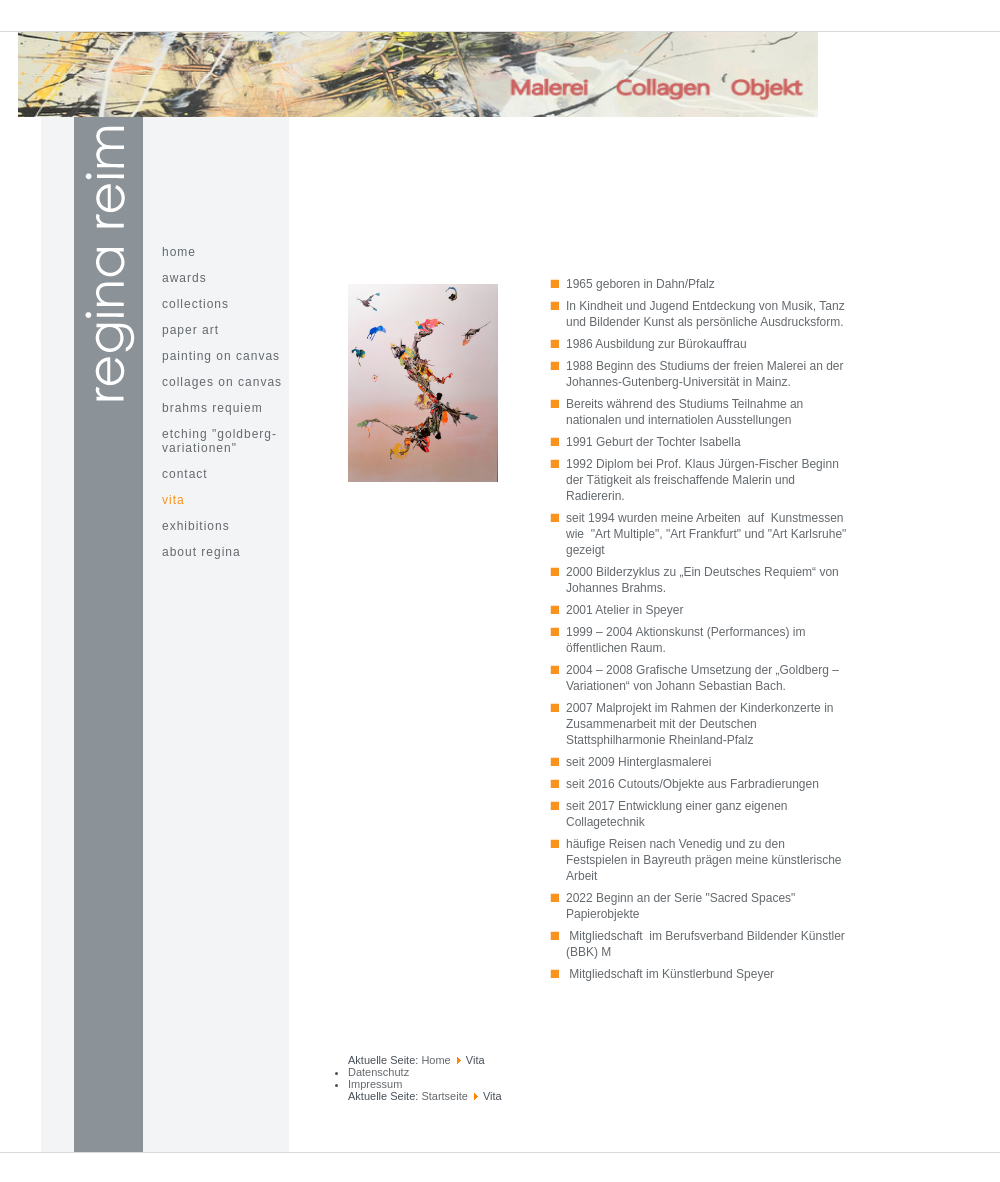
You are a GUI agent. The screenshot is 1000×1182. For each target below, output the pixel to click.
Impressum (375, 1084)
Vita (173, 500)
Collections (195, 304)
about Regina (201, 552)
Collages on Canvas (222, 382)
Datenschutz (378, 1072)
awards (184, 278)
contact (185, 474)
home (179, 252)
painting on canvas (221, 356)
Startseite (444, 1096)
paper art (190, 330)
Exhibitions (196, 526)
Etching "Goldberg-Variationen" (219, 441)
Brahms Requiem (212, 408)
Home (435, 1060)
